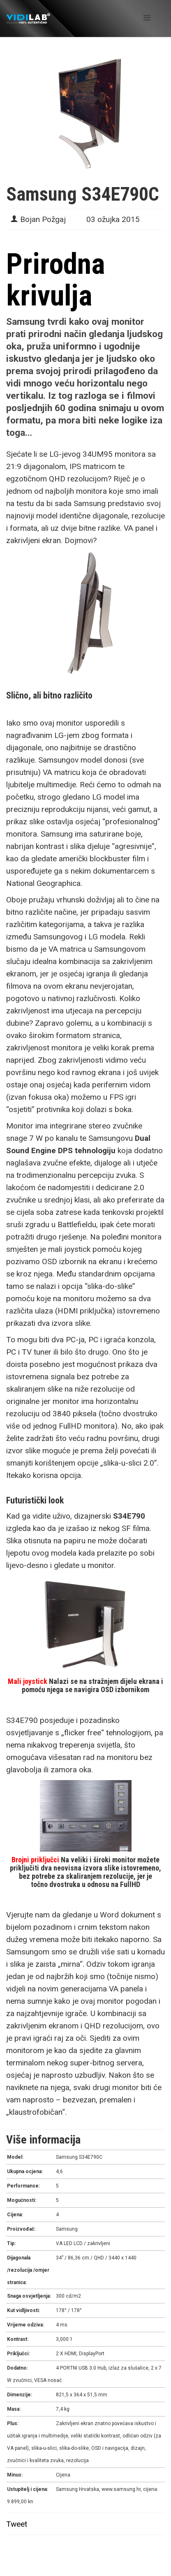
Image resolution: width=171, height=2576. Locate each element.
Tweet (16, 2524)
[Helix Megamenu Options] (146, 18)
